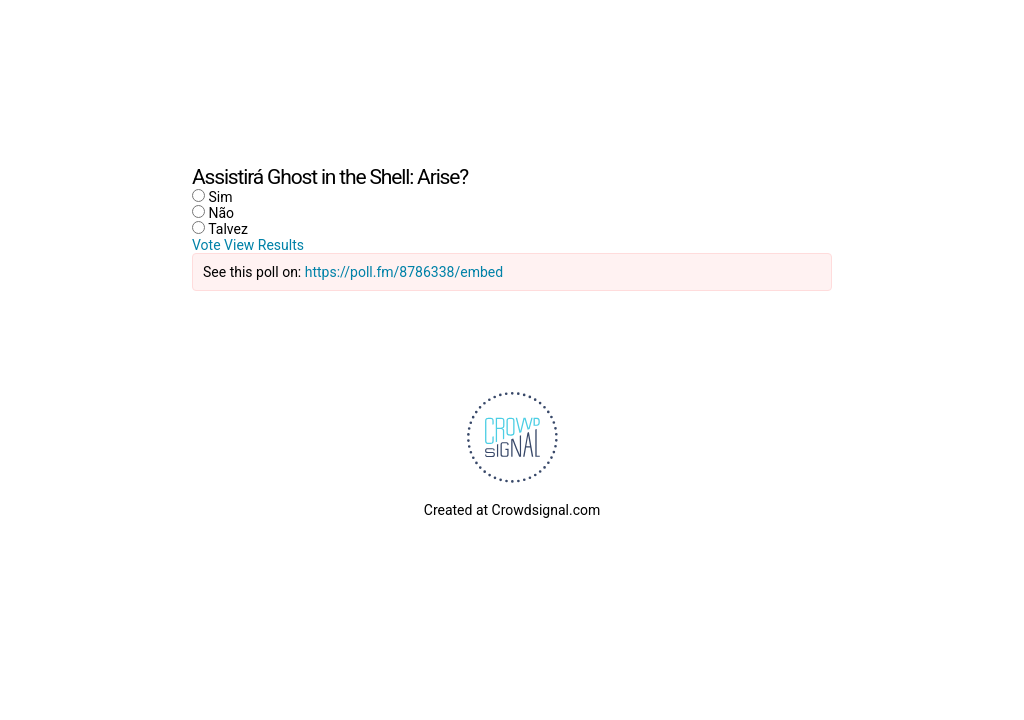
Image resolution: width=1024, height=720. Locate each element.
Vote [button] (208, 245)
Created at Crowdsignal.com (512, 510)
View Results (264, 245)
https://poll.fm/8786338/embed (404, 272)
